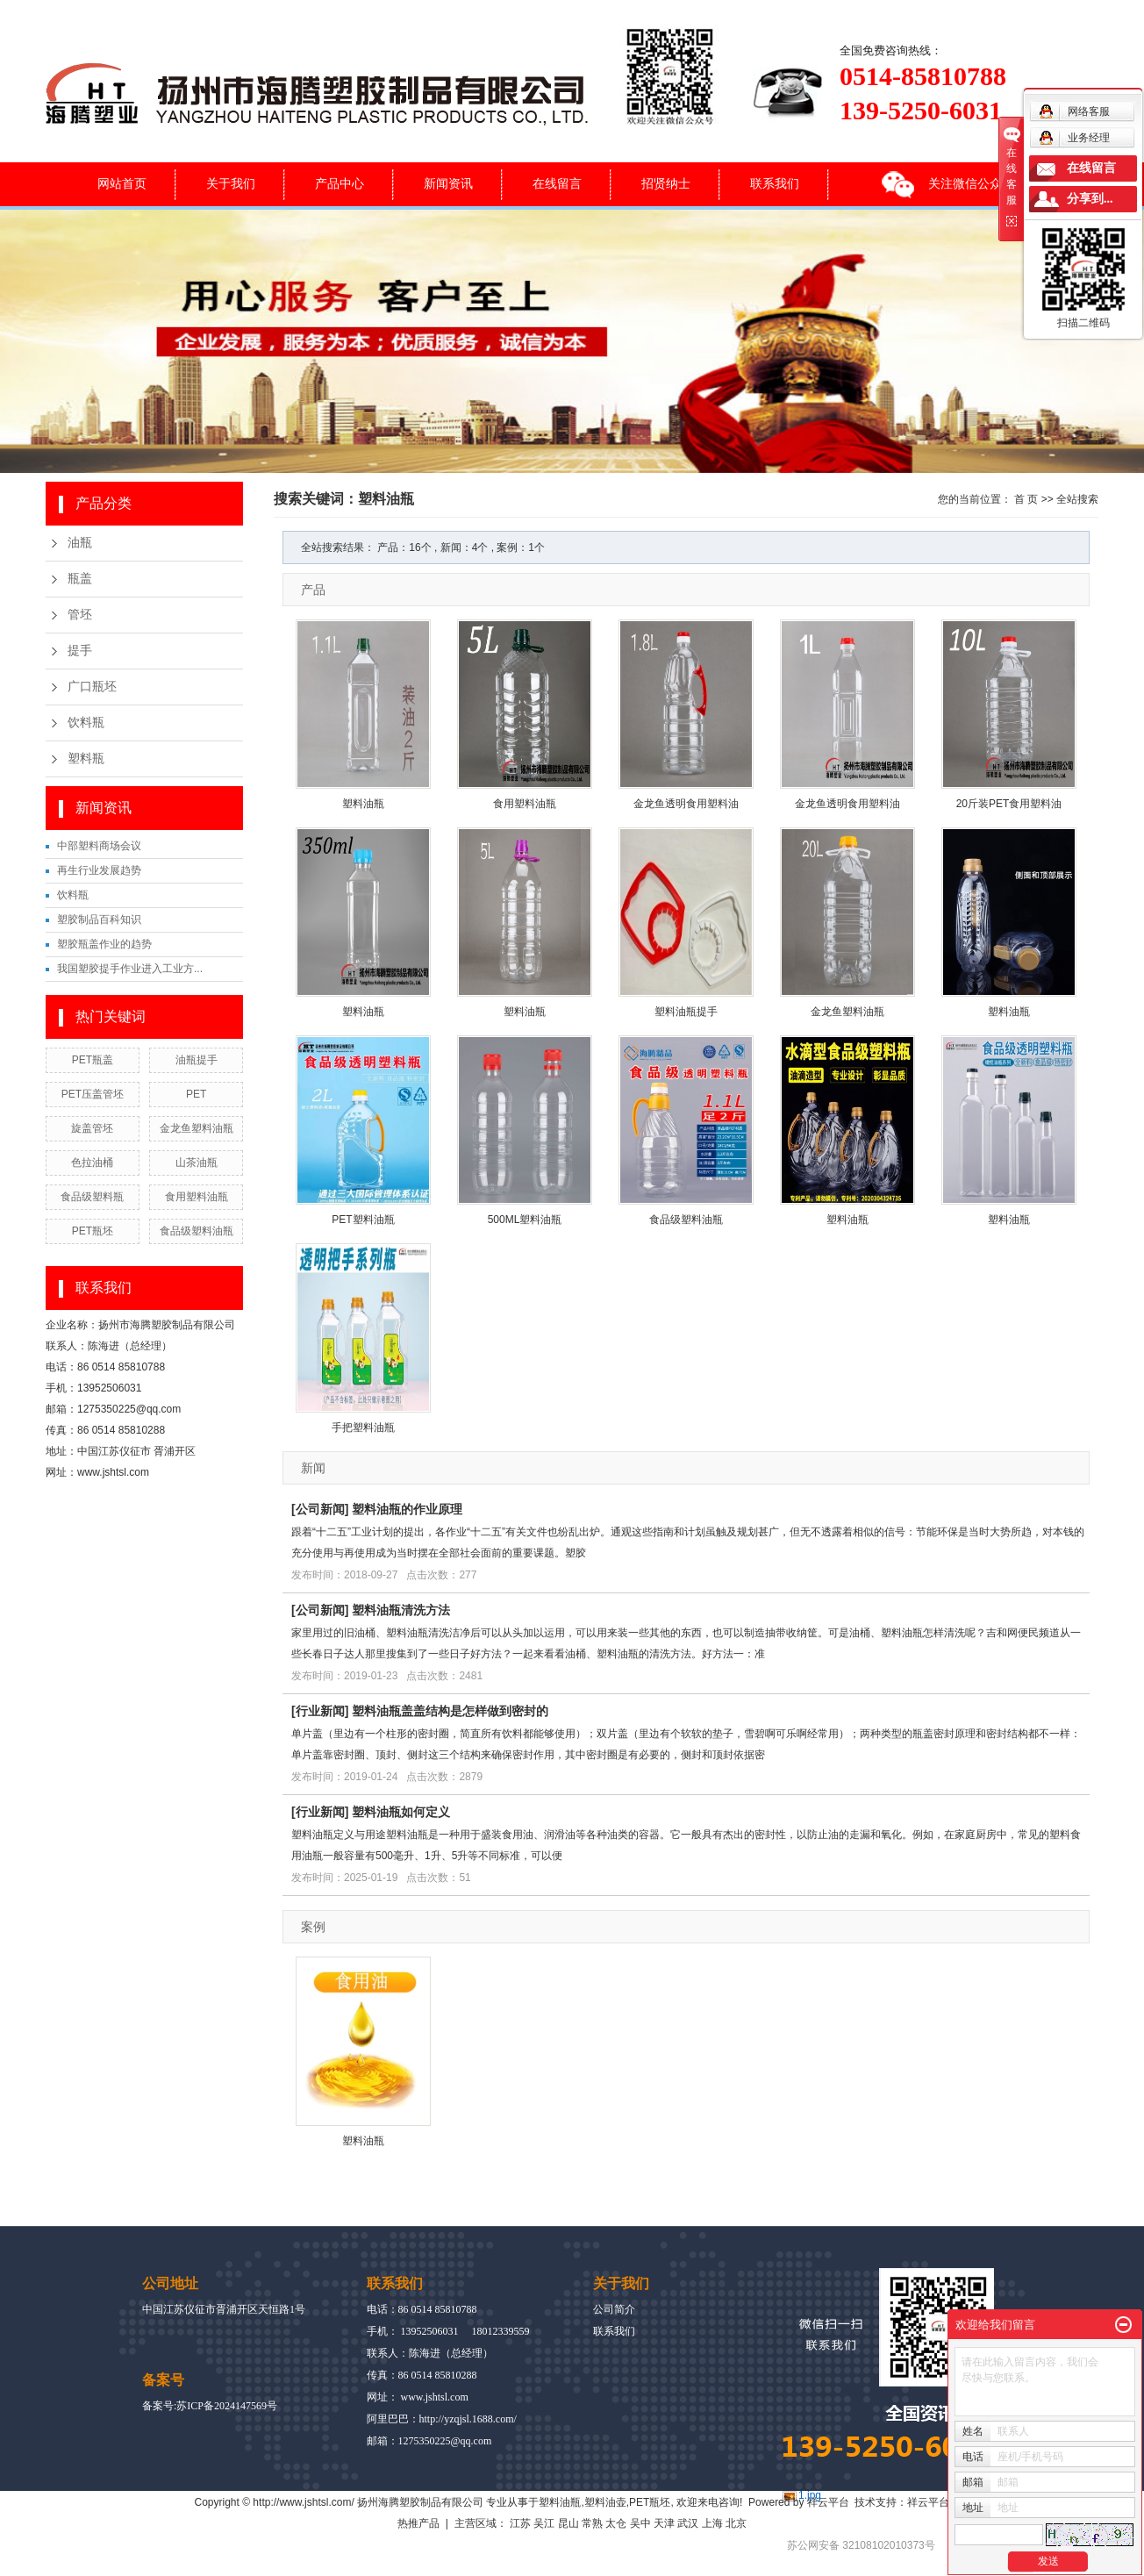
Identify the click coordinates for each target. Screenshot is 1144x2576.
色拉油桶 (92, 1162)
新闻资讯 (448, 183)
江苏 (520, 2523)
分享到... (1090, 198)
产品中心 (339, 183)
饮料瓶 (86, 722)
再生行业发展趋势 (99, 870)
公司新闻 (320, 1509)
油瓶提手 (196, 1060)
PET (196, 1094)
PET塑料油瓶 (363, 1219)
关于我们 (230, 183)
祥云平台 (828, 2502)
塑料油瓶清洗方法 (401, 1610)
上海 (712, 2523)
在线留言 (557, 183)
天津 (664, 2523)
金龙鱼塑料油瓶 (196, 1128)
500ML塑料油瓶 (525, 1219)
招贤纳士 (665, 183)
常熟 (592, 2523)
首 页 (1026, 499)
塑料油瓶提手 (686, 1011)
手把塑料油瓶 (363, 1427)
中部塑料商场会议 (99, 846)
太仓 (615, 2523)
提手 (80, 650)
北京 (736, 2523)
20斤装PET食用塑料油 (1009, 804)
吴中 (640, 2523)
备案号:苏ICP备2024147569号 (209, 2406)
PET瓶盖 (92, 1060)
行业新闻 (320, 1711)
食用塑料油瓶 (196, 1197)
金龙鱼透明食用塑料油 (686, 804)
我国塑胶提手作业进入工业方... (130, 968)
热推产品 (418, 2523)
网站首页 (122, 183)
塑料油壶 (605, 2502)
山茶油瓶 (196, 1162)
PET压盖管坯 (92, 1094)
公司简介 (614, 2309)
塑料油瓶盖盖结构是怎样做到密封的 (450, 1711)
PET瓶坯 (92, 1231)
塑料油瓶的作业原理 (407, 1509)
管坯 (80, 614)
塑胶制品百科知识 (99, 919)
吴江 (543, 2523)
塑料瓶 (86, 758)
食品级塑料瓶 (92, 1197)
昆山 (568, 2523)
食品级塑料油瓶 (196, 1231)
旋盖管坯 (92, 1128)
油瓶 (80, 542)
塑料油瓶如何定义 (401, 1812)
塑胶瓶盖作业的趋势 (104, 944)
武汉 (687, 2523)
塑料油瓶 (363, 804)
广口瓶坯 (92, 686)
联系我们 (774, 183)
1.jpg (809, 2495)
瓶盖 (80, 578)
